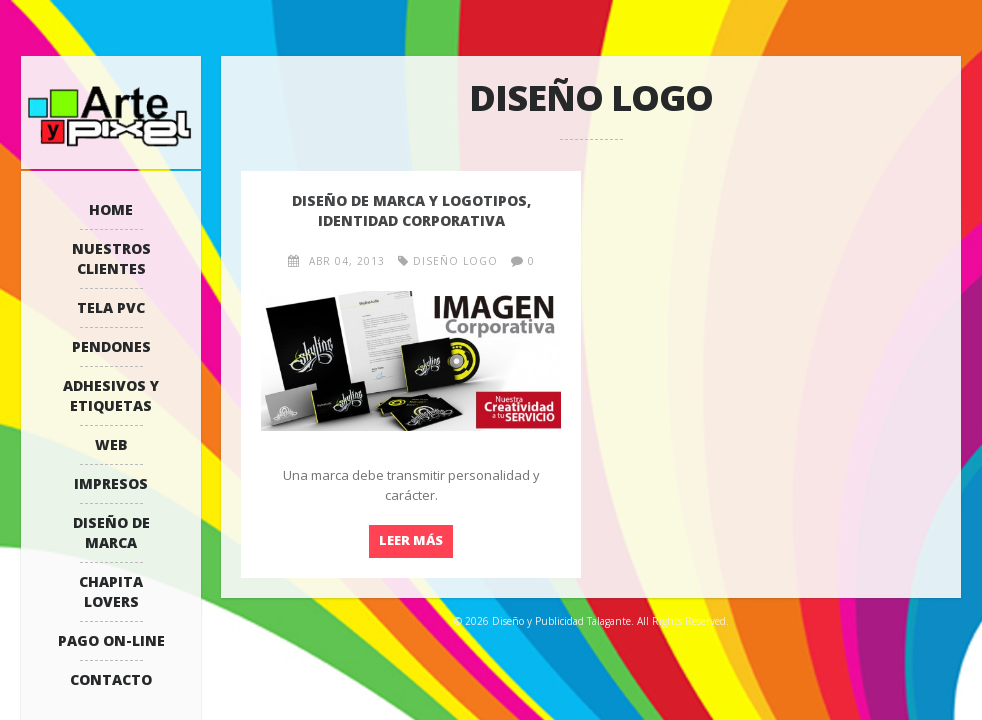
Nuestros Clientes (111, 258)
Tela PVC (111, 307)
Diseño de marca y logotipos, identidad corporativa (411, 210)
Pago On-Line (111, 640)
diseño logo (455, 261)
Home (111, 209)
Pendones (111, 346)
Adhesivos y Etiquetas (111, 395)
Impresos (111, 483)
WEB (111, 444)
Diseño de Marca (111, 532)
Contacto (111, 679)
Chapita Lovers (111, 591)
